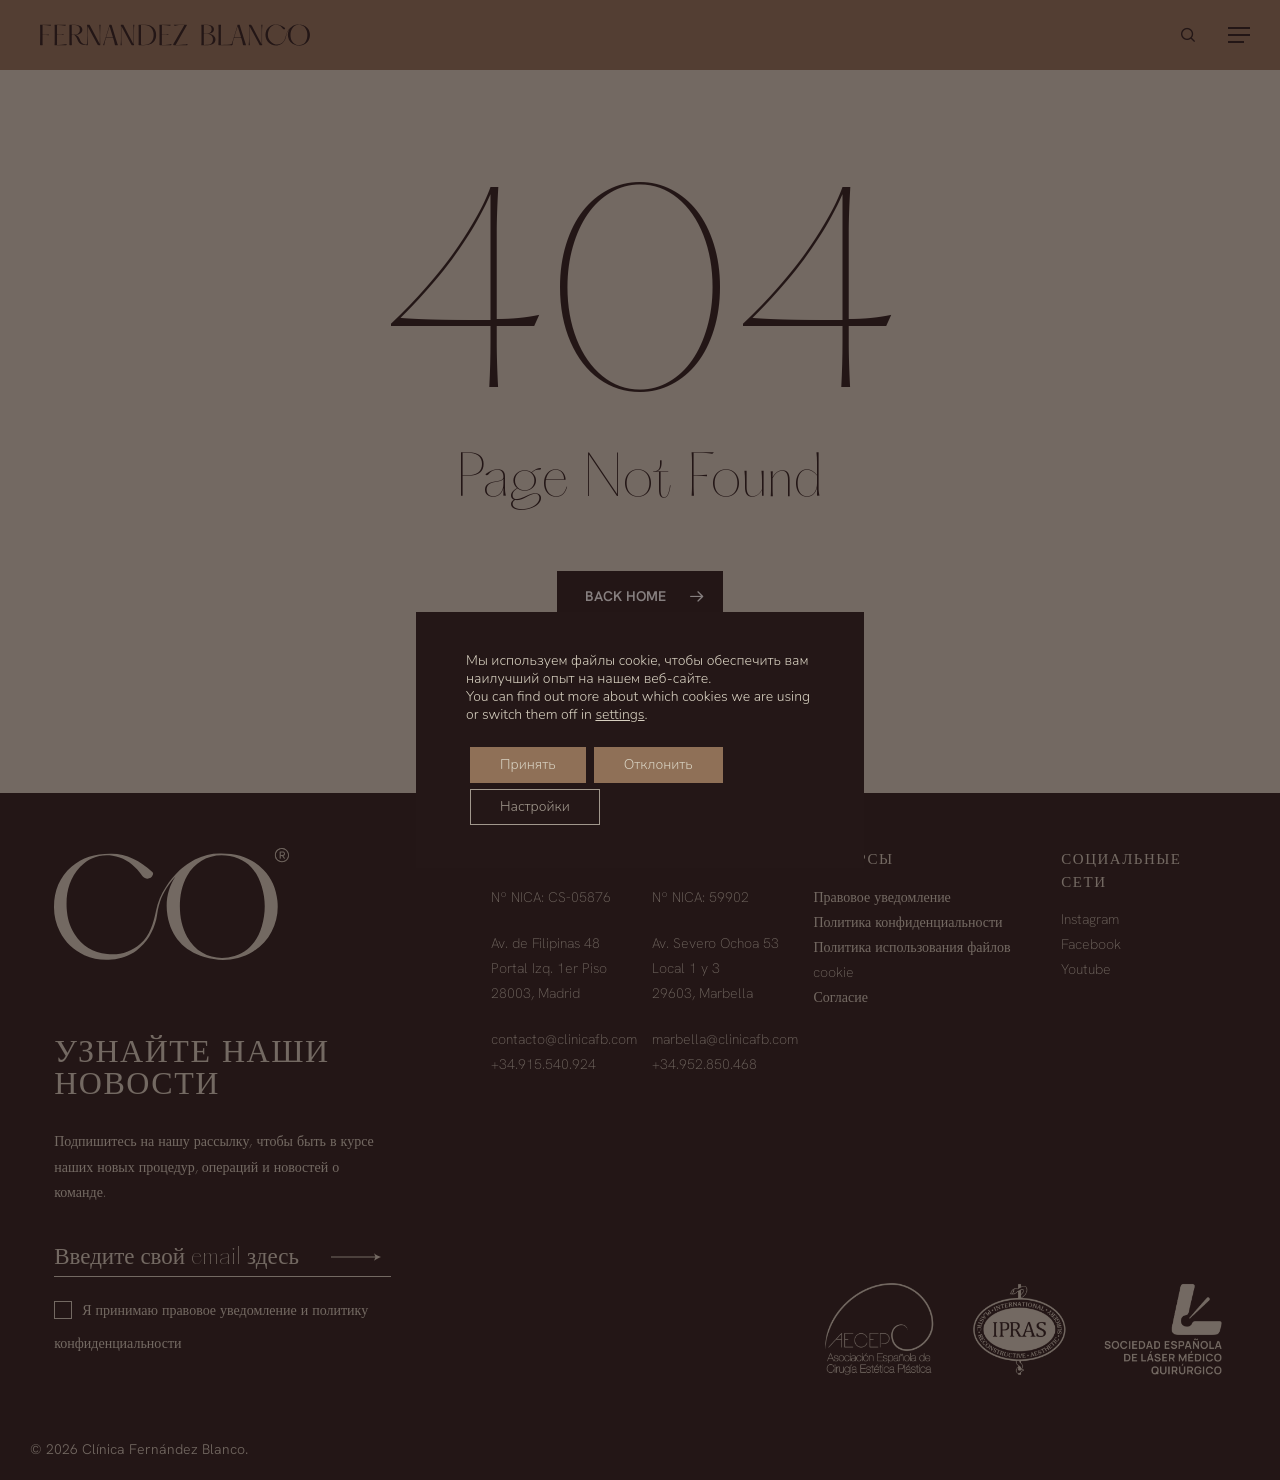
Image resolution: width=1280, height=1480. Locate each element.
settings (619, 715)
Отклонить (658, 764)
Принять (528, 764)
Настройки (535, 806)
